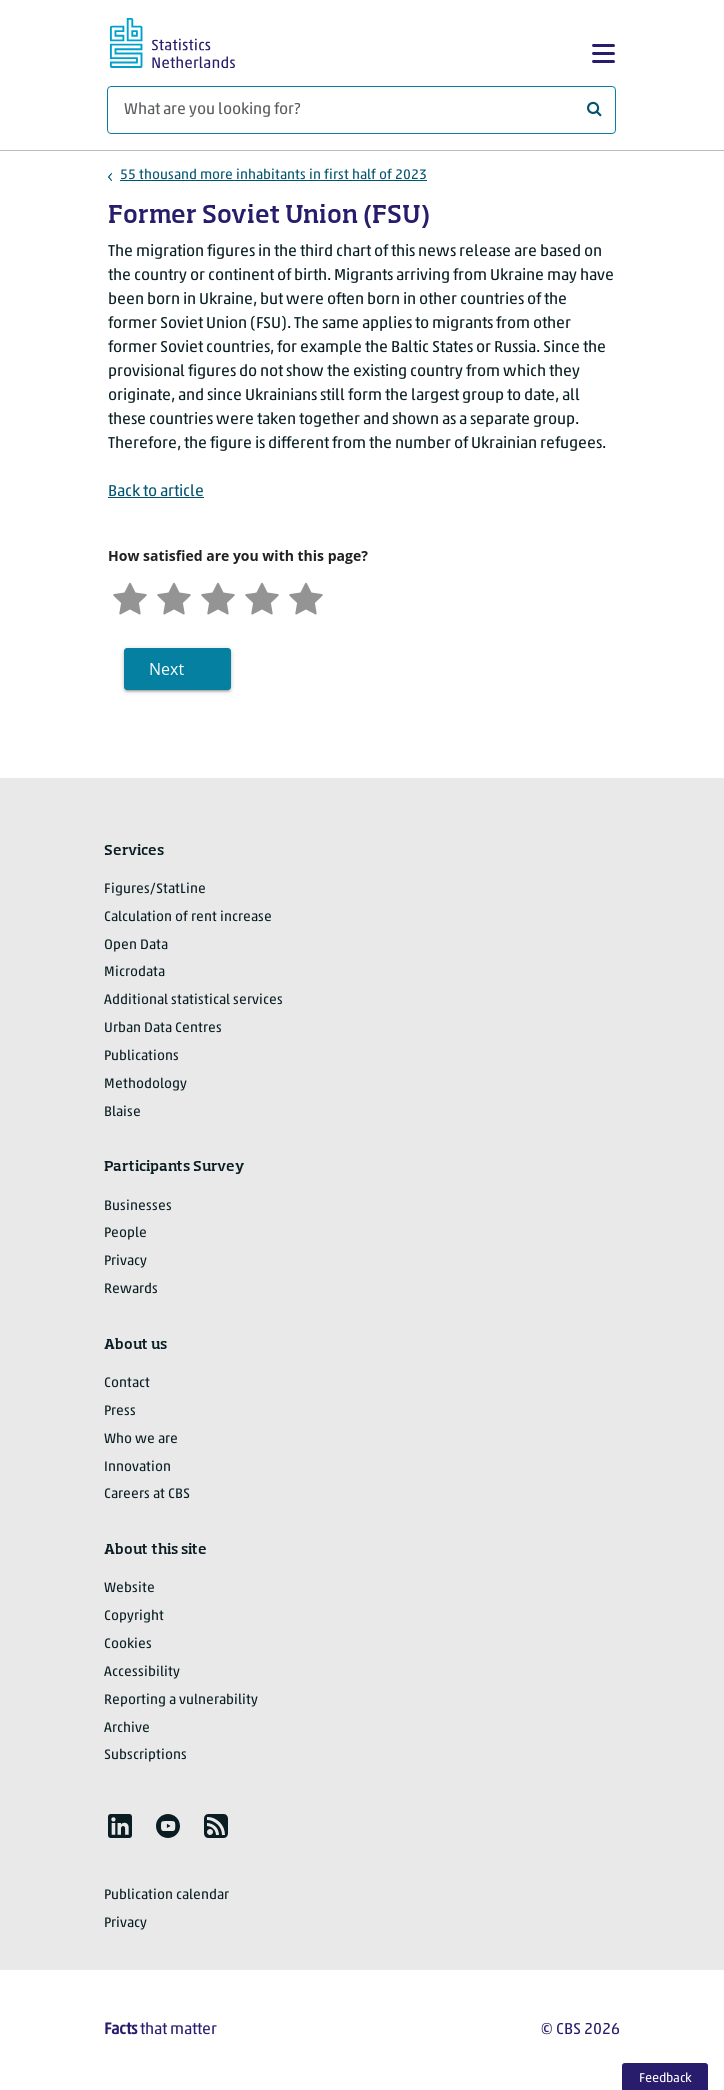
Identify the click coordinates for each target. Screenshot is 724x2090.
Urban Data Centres (163, 1028)
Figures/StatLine (155, 889)
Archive (127, 1728)
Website (129, 1588)
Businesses (138, 1206)
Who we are (141, 1439)
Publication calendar (166, 1895)
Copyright (134, 1616)
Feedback (665, 2078)
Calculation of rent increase (188, 917)
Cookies (128, 1644)
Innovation (137, 1467)
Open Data (136, 945)
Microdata (134, 972)
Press (120, 1411)
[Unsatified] (174, 596)
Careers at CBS (147, 1494)
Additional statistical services (193, 1000)
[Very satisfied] (306, 596)
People (125, 1233)
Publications (141, 1056)
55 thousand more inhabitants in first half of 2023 (273, 175)
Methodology (145, 1084)
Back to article (156, 492)
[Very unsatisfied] (130, 596)
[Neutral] (218, 596)
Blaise (122, 1112)
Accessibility (142, 1672)
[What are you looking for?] (361, 110)
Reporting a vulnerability (181, 1700)
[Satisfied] (262, 596)
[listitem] (120, 1826)
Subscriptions (145, 1755)
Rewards (131, 1289)
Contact (127, 1383)
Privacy (125, 1261)
